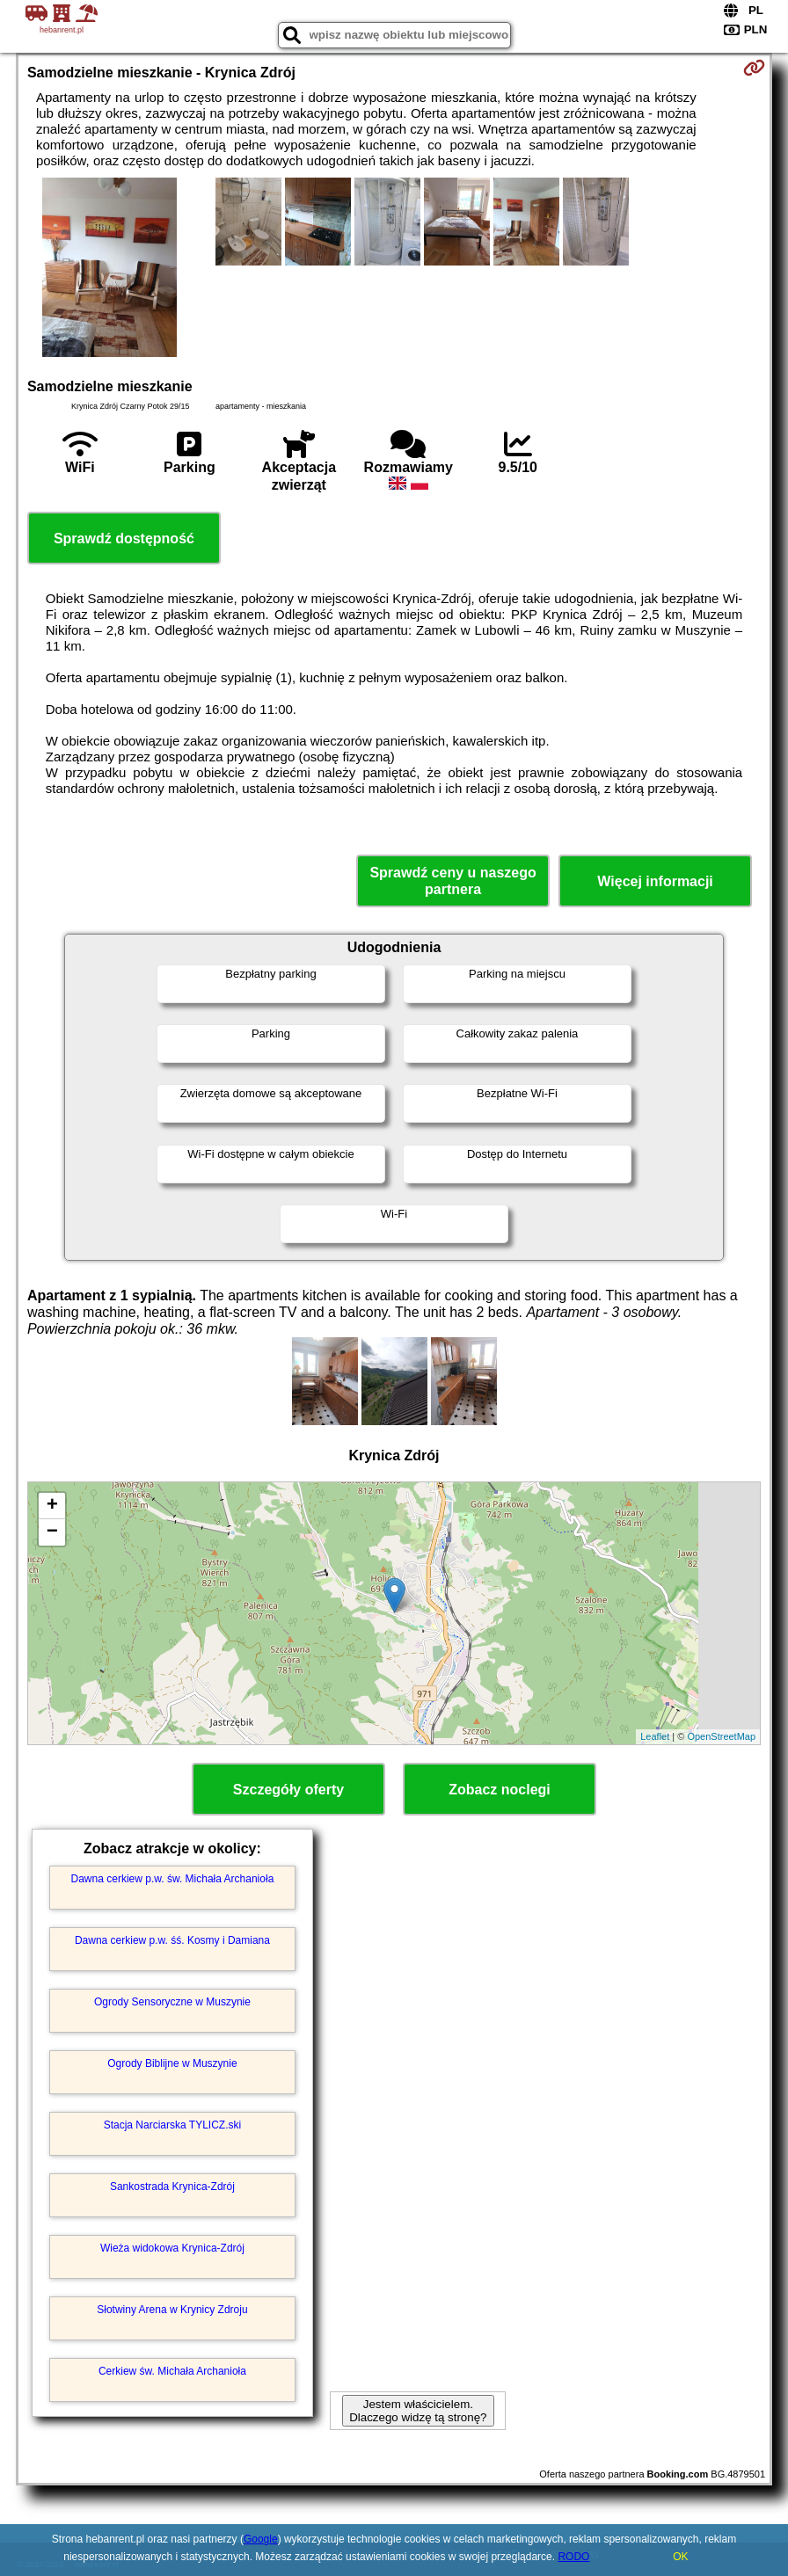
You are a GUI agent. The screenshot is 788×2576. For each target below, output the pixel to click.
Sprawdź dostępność (124, 538)
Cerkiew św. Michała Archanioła (172, 2371)
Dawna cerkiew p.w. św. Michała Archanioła (172, 1879)
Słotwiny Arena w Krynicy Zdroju (172, 2309)
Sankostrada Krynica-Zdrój (172, 2186)
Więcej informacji (654, 881)
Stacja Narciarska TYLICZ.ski (173, 2125)
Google (261, 2539)
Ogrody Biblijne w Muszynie (172, 2063)
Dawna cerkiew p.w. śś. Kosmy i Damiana (172, 1940)
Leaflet (654, 1736)
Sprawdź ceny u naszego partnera (452, 881)
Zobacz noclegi (500, 1789)
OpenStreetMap (721, 1736)
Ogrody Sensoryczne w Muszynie (172, 2002)
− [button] (52, 1532)
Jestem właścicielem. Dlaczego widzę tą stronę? (417, 2411)
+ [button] (52, 1506)
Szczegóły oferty (288, 1789)
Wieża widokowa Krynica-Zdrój (172, 2248)
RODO (573, 2557)
